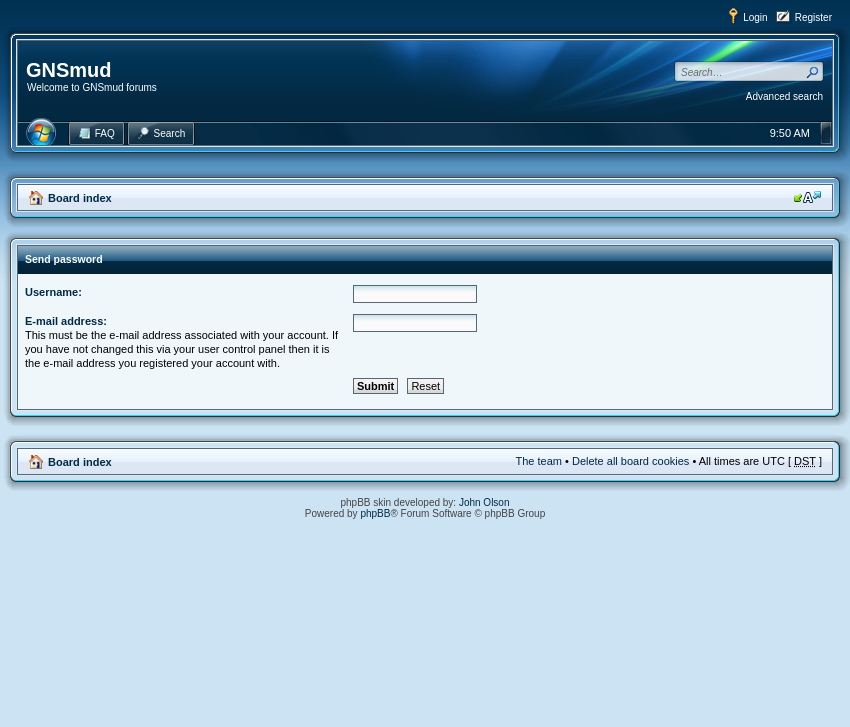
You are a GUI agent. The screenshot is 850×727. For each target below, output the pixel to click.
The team (539, 461)
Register (813, 17)
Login (755, 17)
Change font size (807, 197)
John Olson (484, 502)
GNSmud (69, 70)
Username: (53, 292)
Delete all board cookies (630, 461)
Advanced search (784, 96)
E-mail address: (66, 321)
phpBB (375, 513)
